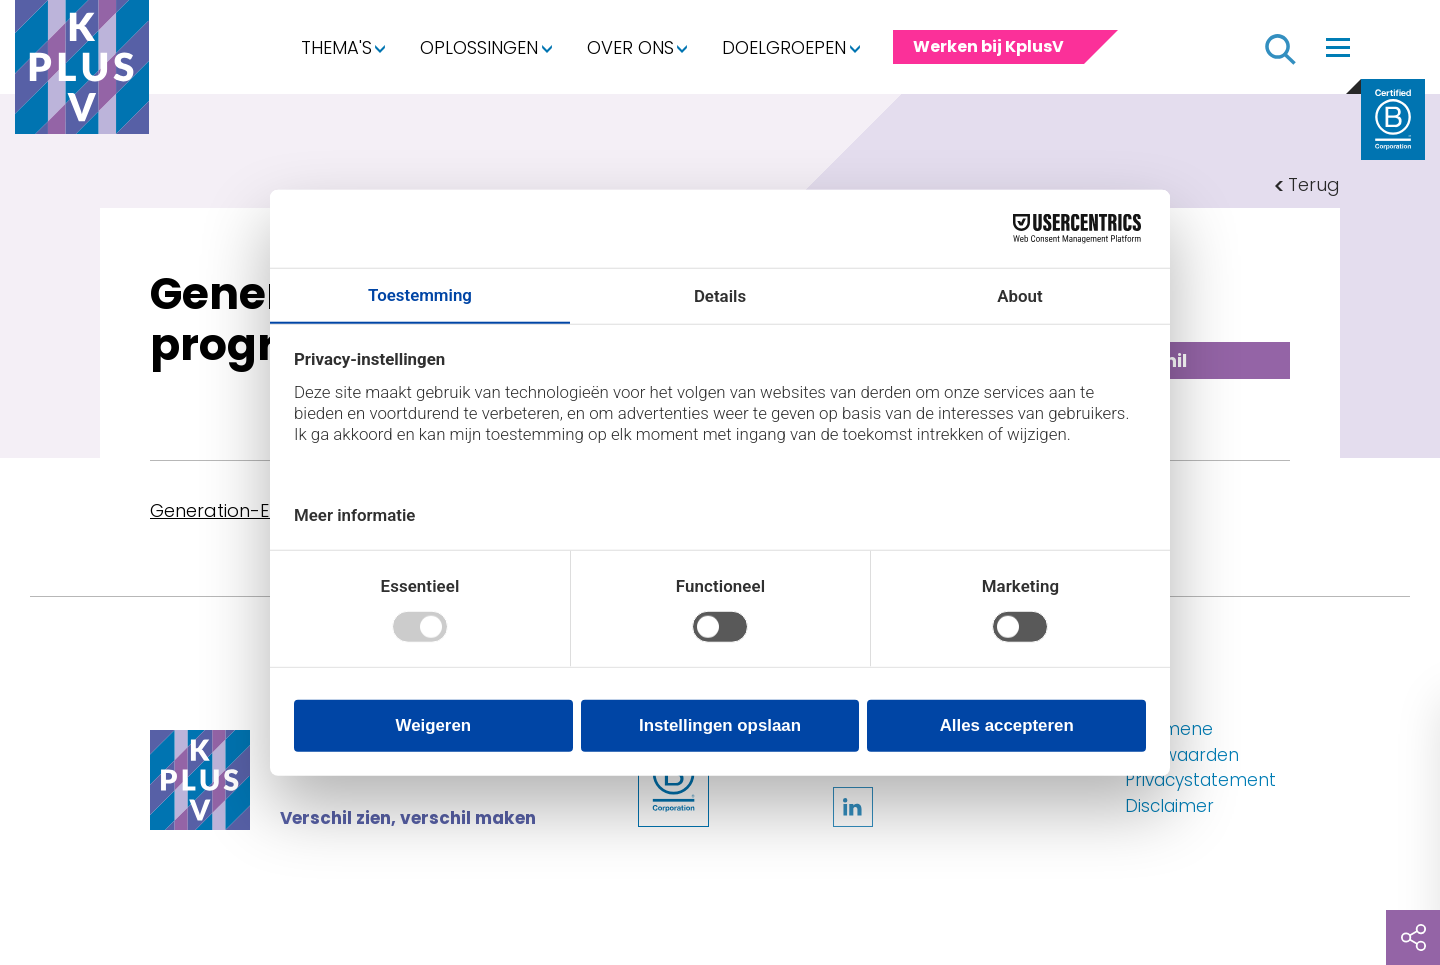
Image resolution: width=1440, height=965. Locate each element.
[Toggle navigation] (1338, 47)
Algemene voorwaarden (1182, 742)
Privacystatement (1200, 780)
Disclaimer (1169, 806)
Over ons (630, 47)
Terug (1314, 184)
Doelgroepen (784, 47)
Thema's (336, 47)
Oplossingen (479, 47)
